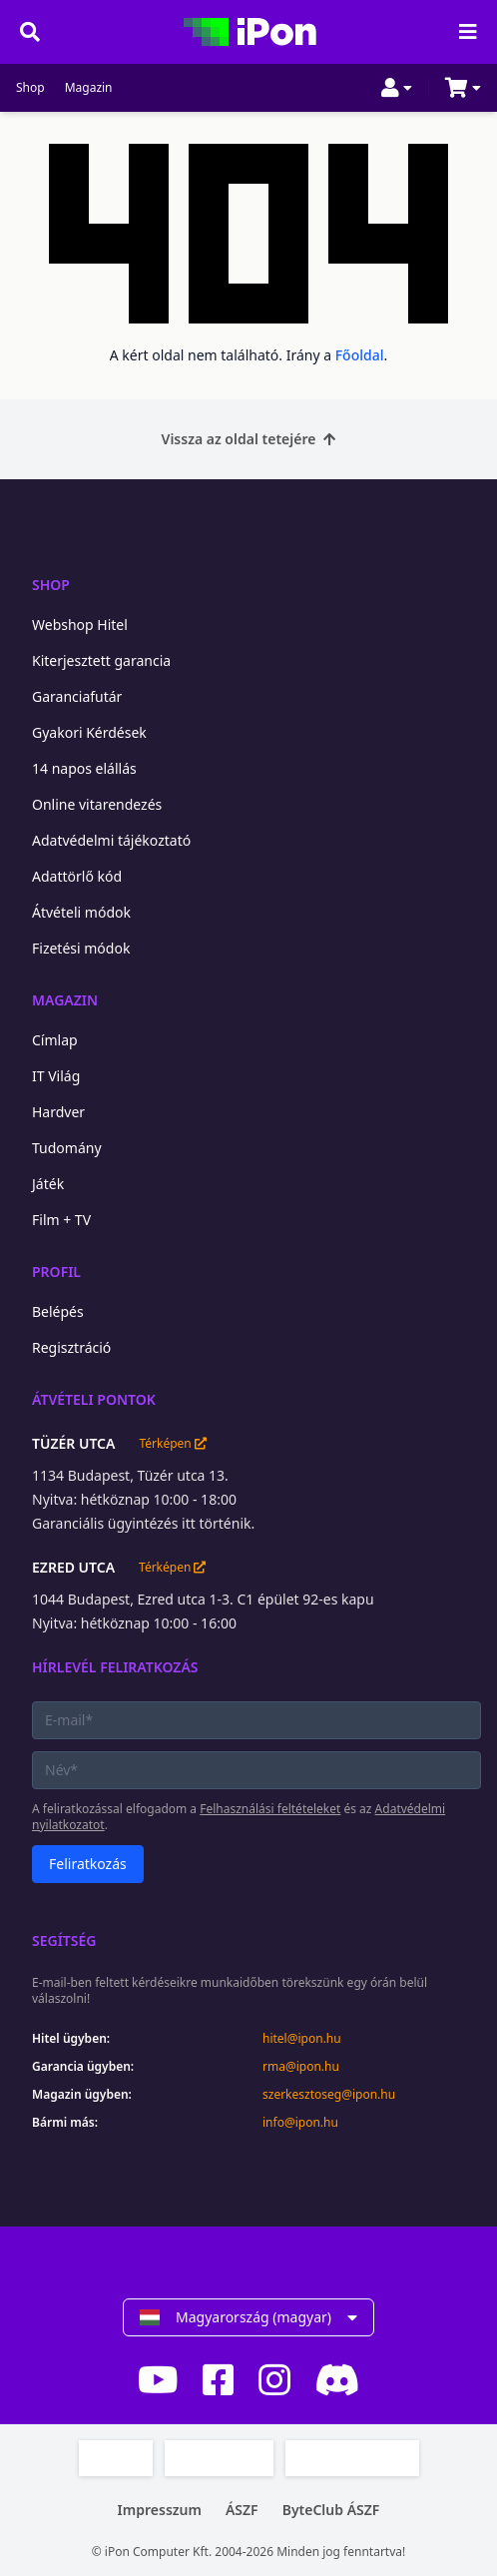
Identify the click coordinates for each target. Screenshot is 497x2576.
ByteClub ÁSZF (331, 2509)
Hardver (58, 1111)
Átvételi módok (81, 912)
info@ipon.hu (300, 2123)
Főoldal (359, 354)
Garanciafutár (77, 696)
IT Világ (56, 1075)
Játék (48, 1183)
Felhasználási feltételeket (270, 1808)
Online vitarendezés (97, 804)
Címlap (55, 1039)
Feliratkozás (88, 1863)
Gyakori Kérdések (89, 732)
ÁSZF (242, 2509)
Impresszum (160, 2509)
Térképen (172, 1444)
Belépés (58, 1311)
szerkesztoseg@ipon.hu (328, 2095)
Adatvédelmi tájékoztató (111, 840)
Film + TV (61, 1219)
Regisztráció (71, 1347)
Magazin (89, 88)
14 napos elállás (84, 768)
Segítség (64, 1940)
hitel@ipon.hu (301, 2039)
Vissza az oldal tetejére (249, 438)
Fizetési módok (81, 948)
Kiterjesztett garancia (101, 660)
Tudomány (67, 1147)
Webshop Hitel (80, 624)
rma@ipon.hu (300, 2067)
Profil (56, 1271)
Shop (30, 88)
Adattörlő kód (77, 876)
